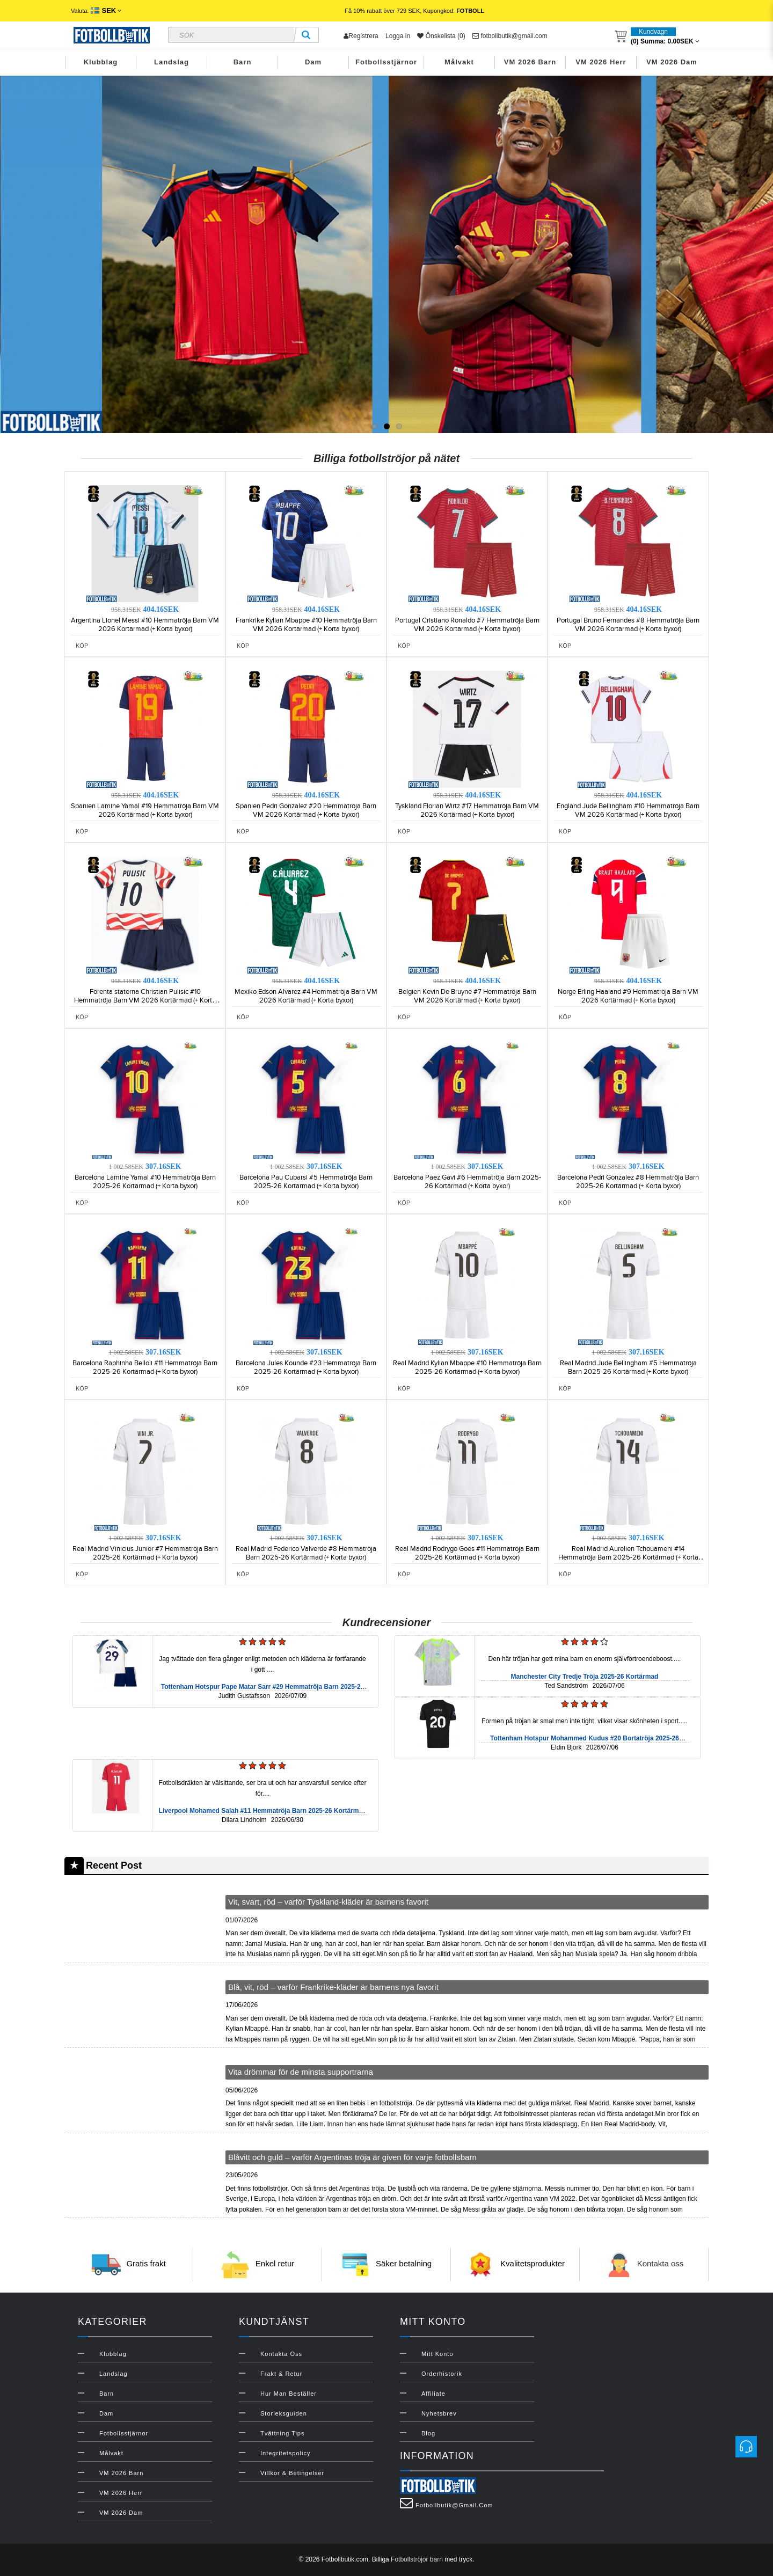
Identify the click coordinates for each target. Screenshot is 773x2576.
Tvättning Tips (282, 2433)
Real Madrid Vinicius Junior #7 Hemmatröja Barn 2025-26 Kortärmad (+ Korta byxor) (145, 1553)
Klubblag (101, 62)
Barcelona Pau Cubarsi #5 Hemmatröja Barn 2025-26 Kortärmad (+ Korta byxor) (306, 1181)
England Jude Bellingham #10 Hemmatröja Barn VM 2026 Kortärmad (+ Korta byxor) (628, 810)
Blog (428, 2433)
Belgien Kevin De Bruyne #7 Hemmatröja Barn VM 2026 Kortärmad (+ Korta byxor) (467, 996)
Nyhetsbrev (439, 2413)
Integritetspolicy (285, 2453)
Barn (243, 62)
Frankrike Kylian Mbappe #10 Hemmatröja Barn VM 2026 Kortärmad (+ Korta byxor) (306, 624)
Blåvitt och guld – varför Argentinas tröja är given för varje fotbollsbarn (352, 2157)
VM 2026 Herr (600, 62)
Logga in (397, 36)
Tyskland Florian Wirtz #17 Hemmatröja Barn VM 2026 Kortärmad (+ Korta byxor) (467, 810)
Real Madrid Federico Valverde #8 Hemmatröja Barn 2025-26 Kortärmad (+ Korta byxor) (306, 1553)
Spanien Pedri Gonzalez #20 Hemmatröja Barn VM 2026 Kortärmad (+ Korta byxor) (306, 810)
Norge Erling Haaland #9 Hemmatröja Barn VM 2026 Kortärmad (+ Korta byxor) (628, 996)
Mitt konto (437, 2354)
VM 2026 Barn (530, 62)
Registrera (361, 36)
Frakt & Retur (281, 2373)
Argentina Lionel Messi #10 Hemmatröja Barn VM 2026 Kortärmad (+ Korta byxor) (145, 624)
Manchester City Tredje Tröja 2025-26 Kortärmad (585, 1676)
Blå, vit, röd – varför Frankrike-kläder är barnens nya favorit (333, 1987)
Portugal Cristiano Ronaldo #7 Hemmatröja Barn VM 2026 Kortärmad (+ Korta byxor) (467, 624)
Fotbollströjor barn (417, 2559)
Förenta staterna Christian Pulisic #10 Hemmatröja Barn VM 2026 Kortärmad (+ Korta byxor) (145, 1000)
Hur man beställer (288, 2393)
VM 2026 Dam (671, 62)
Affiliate (433, 2393)
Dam (313, 62)
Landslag (171, 62)
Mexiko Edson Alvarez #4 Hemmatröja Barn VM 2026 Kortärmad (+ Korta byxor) (306, 996)
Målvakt (459, 62)
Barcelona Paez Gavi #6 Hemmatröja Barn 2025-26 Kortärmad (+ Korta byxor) (467, 1181)
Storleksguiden (283, 2413)
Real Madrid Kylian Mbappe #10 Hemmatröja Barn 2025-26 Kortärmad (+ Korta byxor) (467, 1367)
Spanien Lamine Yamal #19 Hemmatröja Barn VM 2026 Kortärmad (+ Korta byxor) (145, 810)
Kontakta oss (660, 2263)
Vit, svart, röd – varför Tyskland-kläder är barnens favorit (328, 1901)
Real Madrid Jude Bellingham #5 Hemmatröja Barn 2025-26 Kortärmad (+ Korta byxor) (628, 1367)
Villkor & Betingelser (292, 2473)
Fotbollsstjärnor (386, 62)
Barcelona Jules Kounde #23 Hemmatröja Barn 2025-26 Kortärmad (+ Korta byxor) (306, 1367)
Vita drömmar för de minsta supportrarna (300, 2071)
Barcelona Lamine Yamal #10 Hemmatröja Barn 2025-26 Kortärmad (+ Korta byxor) (145, 1181)
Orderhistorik (441, 2373)
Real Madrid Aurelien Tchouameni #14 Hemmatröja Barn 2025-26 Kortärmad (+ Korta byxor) (628, 1557)
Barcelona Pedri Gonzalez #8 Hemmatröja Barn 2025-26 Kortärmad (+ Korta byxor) (628, 1181)
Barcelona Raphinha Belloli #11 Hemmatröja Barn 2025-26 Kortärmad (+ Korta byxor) (144, 1367)
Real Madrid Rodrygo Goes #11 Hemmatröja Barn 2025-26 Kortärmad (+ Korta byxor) (467, 1553)
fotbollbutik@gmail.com (510, 36)
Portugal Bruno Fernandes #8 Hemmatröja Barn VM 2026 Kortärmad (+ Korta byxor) (628, 624)
